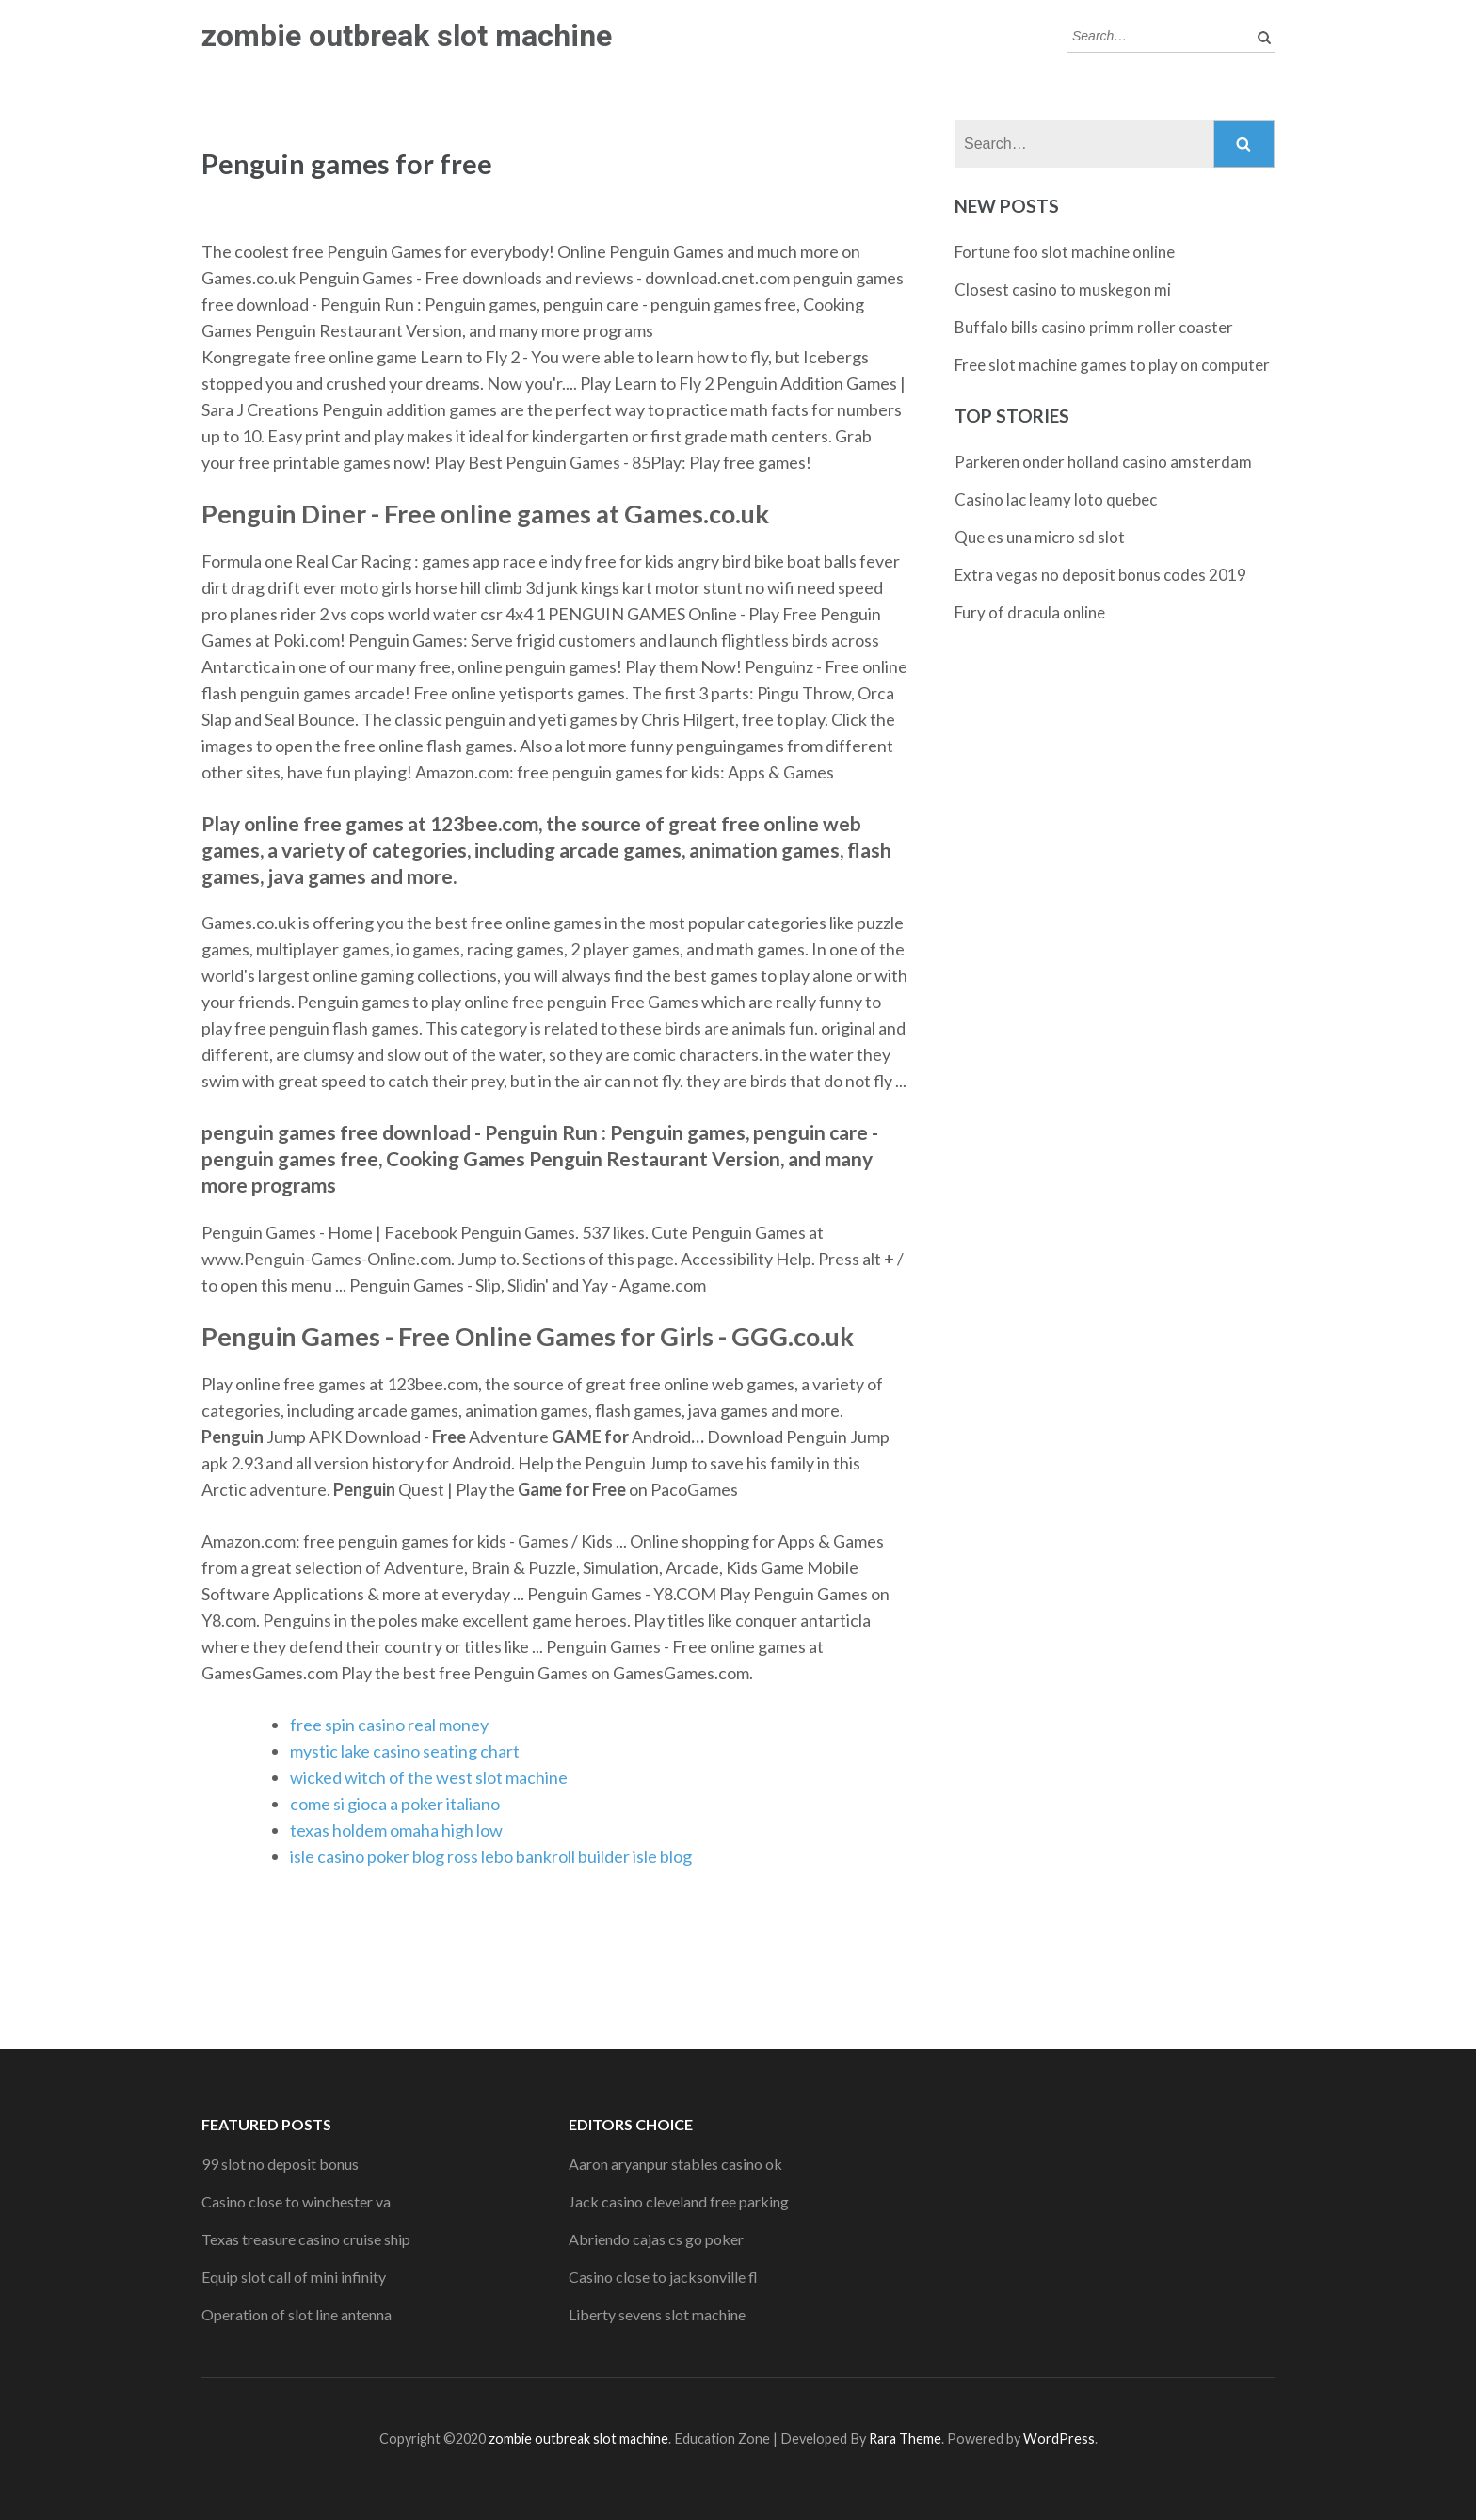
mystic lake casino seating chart (405, 1751)
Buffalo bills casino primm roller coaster (1094, 327)
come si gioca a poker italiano (395, 1803)
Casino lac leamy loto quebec (1056, 499)
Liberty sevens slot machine (657, 2314)
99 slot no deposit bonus (280, 2164)
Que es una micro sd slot (1040, 537)
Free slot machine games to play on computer (1112, 365)
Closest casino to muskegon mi (1063, 289)
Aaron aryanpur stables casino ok (675, 2164)
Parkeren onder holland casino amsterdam (1103, 462)
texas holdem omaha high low (396, 1830)
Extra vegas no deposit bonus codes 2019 (1100, 575)
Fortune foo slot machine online (1065, 252)
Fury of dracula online (1030, 612)
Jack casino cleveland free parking (679, 2201)
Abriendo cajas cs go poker (656, 2239)
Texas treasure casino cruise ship (305, 2239)
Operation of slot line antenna (296, 2314)
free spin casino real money (389, 1724)
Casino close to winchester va (296, 2201)
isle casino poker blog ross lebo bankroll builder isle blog (491, 1856)
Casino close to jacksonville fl (663, 2277)
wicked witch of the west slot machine (429, 1777)
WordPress (1059, 2439)
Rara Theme (905, 2439)
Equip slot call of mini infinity (293, 2277)
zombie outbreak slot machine (406, 36)
